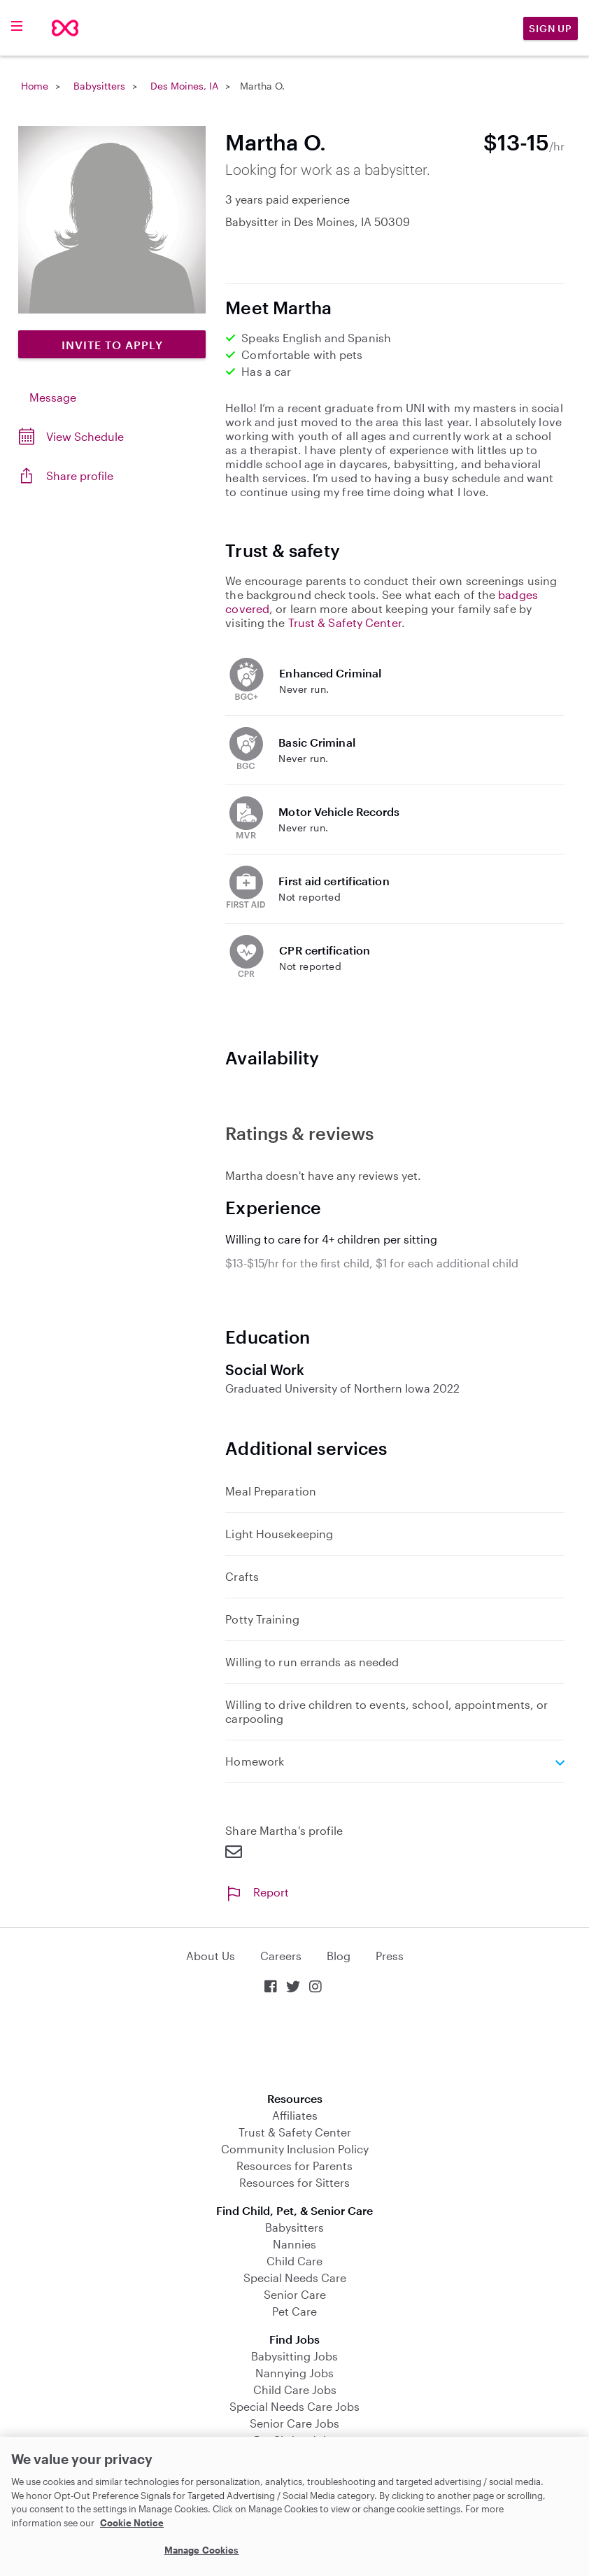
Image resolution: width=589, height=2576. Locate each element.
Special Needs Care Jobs (294, 2406)
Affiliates (295, 2115)
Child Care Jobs (294, 2389)
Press (390, 1955)
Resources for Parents (294, 2165)
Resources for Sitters (294, 2182)
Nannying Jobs (294, 2372)
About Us (210, 1955)
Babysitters (99, 86)
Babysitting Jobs (294, 2356)
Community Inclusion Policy (295, 2148)
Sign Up (550, 28)
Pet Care (294, 2311)
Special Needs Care (294, 2277)
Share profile (79, 475)
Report (257, 1892)
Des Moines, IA (184, 86)
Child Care (294, 2260)
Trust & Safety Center (345, 622)
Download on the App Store (294, 2044)
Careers (280, 1955)
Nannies (294, 2244)
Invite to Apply (112, 344)
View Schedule (85, 436)
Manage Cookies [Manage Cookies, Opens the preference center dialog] (201, 2550)
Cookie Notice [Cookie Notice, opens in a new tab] (132, 2522)
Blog (338, 1955)
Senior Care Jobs (294, 2423)
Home (34, 86)
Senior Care (295, 2294)
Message (52, 397)
